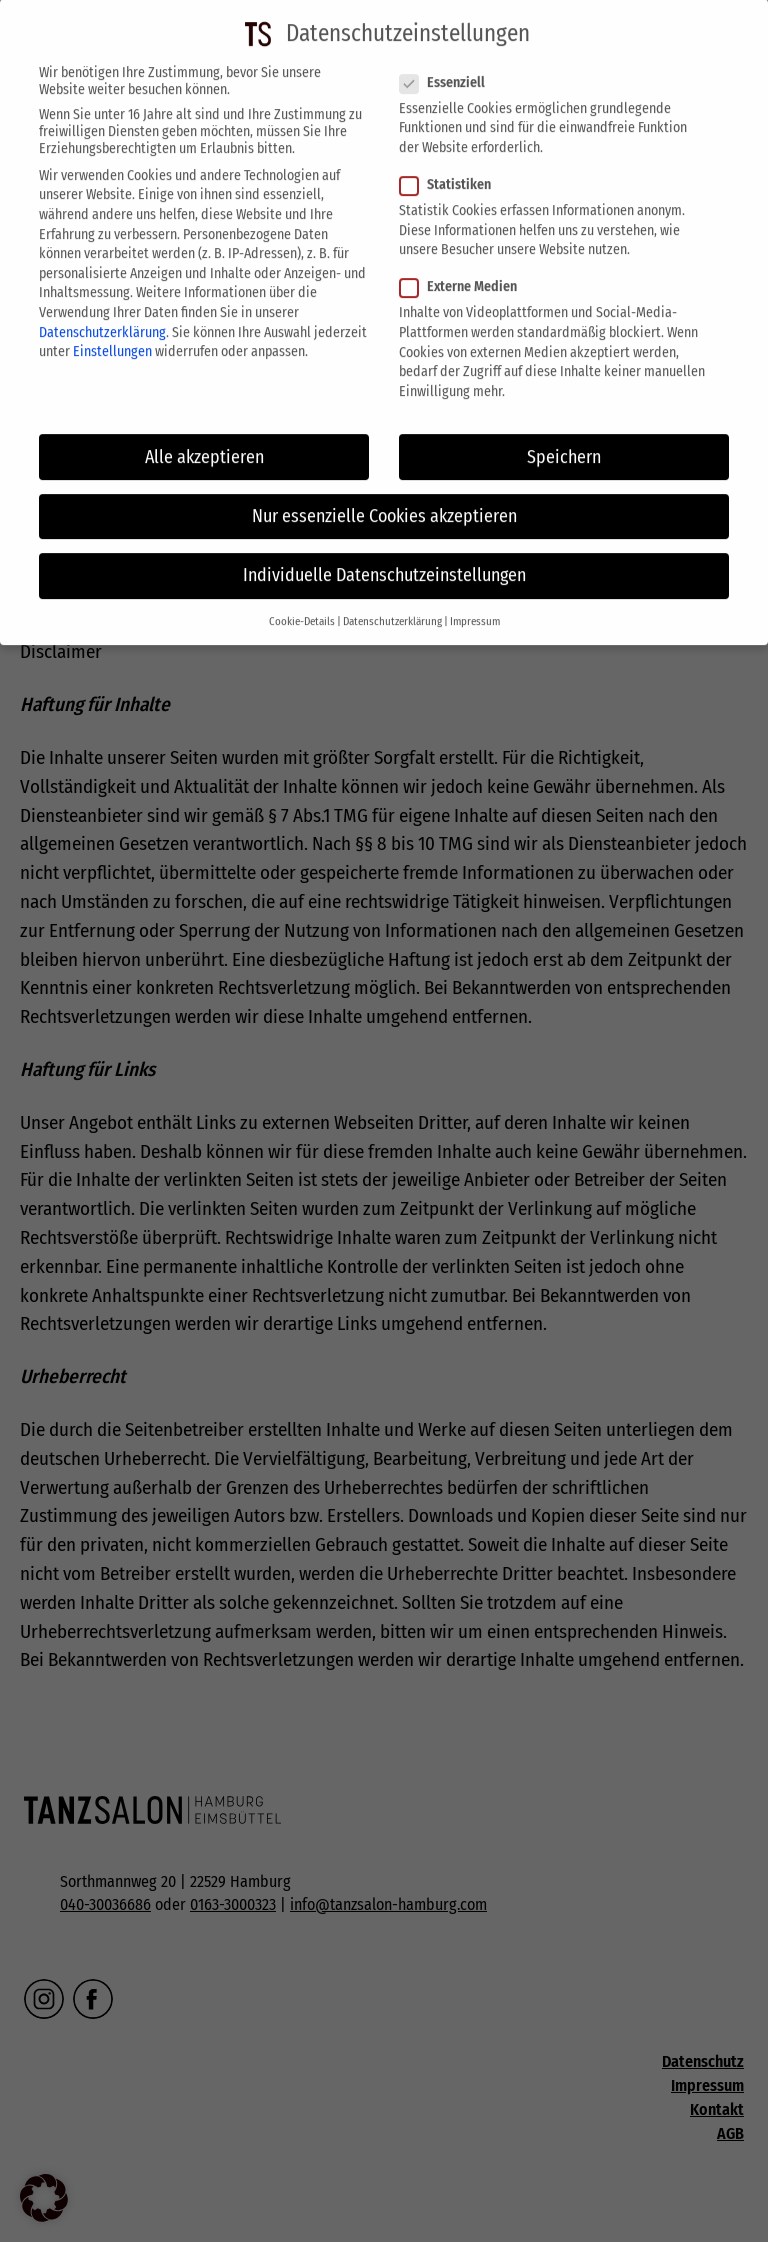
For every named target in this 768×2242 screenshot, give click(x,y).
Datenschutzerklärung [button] (392, 603)
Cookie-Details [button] (302, 603)
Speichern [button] (564, 439)
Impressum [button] (475, 603)
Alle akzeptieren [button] (204, 439)
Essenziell (448, 64)
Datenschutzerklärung (102, 314)
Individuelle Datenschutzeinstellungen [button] (384, 557)
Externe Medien (464, 269)
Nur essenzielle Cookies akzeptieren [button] (384, 498)
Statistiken (451, 166)
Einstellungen (112, 333)
